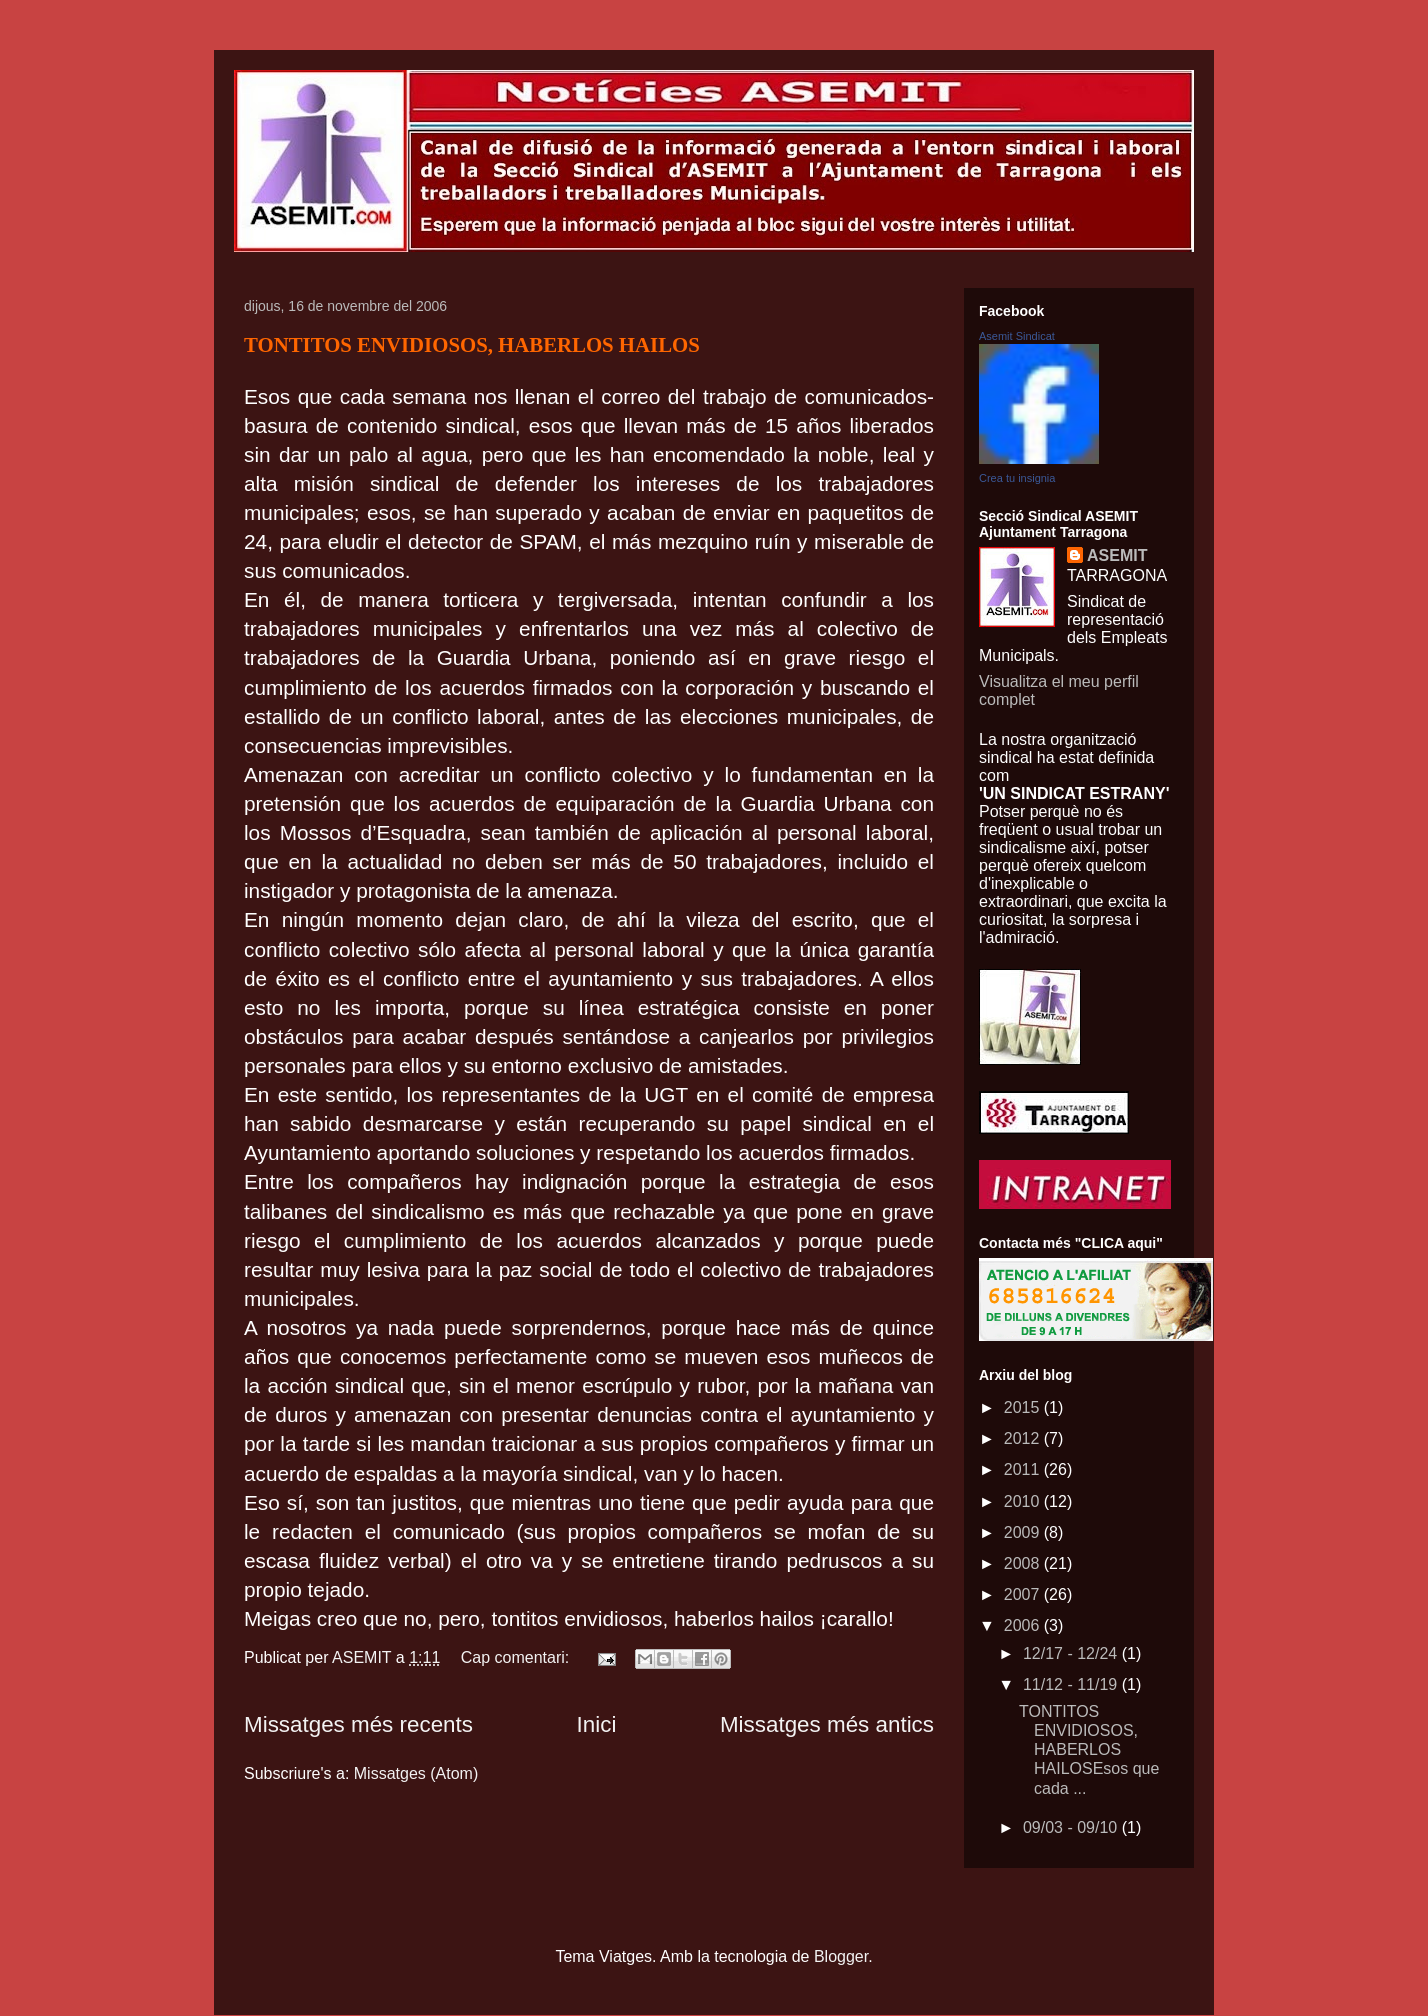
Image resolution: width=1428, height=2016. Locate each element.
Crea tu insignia (1017, 478)
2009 (1024, 1532)
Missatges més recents (358, 1724)
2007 (1024, 1594)
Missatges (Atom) (416, 1773)
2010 (1024, 1501)
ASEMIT (1117, 555)
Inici (597, 1724)
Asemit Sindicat (1017, 336)
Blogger (841, 1956)
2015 (1024, 1407)
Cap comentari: (517, 1657)
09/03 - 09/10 (1072, 1827)
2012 (1024, 1438)
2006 (1024, 1625)
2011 (1024, 1469)
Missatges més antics (827, 1724)
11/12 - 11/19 (1072, 1684)
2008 (1024, 1563)
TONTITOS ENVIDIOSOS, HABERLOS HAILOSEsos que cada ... (1089, 1750)
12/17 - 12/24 (1072, 1653)
